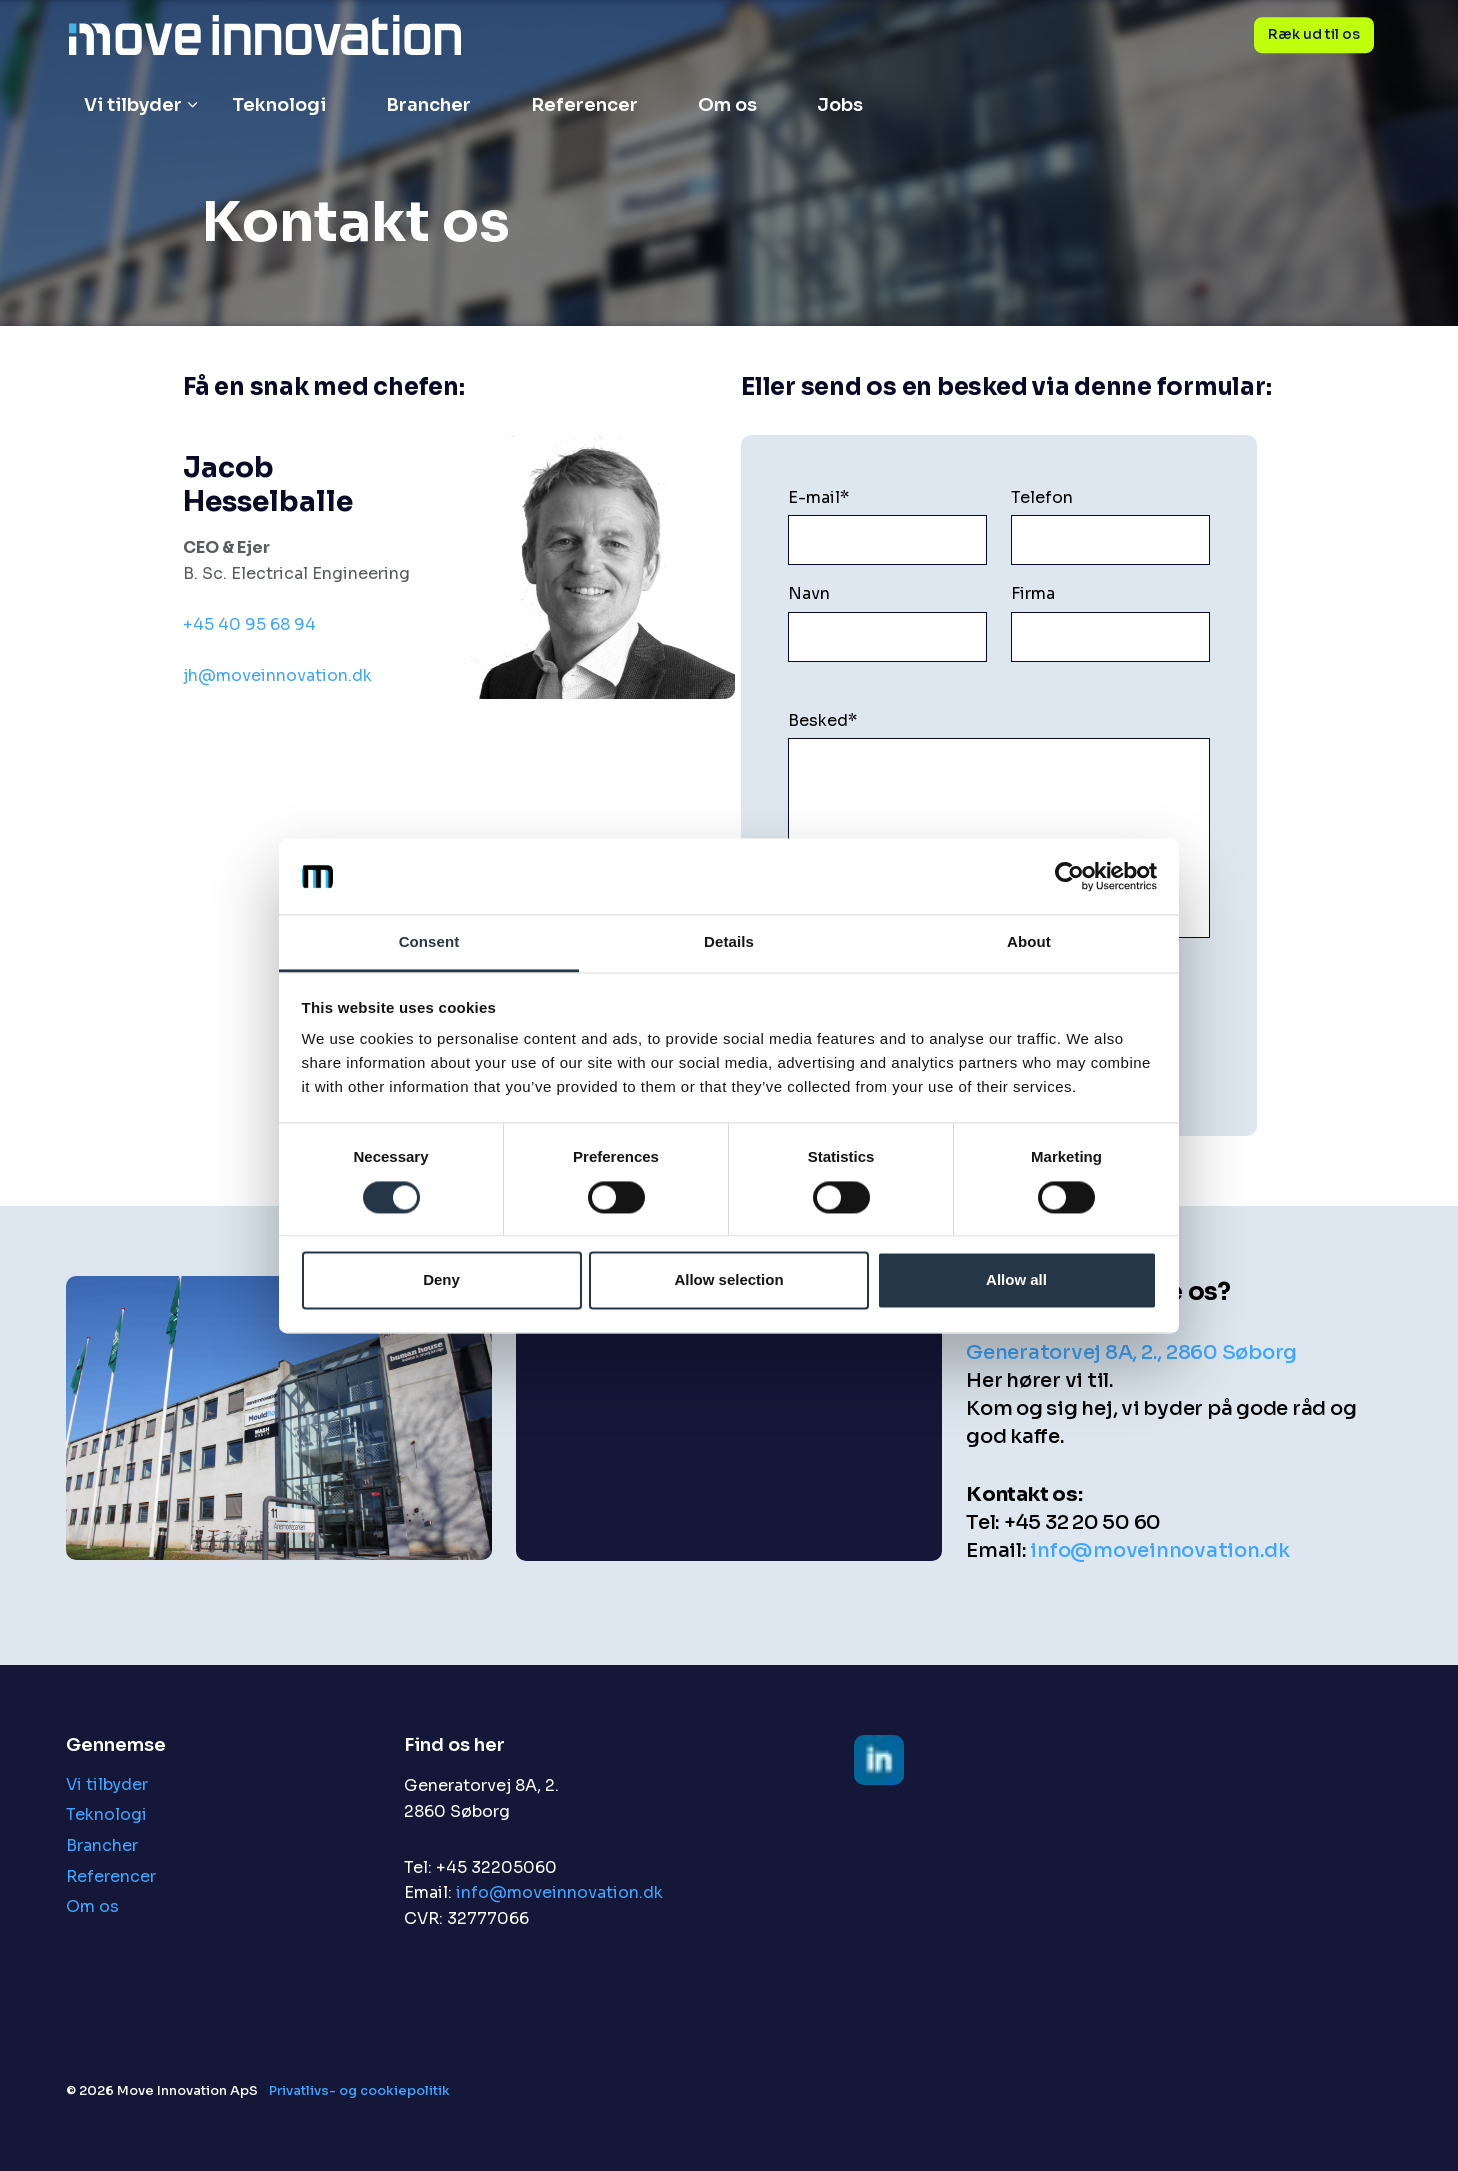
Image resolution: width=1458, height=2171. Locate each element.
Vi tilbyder (133, 105)
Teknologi (279, 105)
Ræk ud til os (1314, 35)
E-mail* (818, 497)
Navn (809, 593)
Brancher (428, 105)
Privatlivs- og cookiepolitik (359, 2090)
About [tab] (1029, 942)
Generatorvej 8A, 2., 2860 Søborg (1131, 1352)
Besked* (822, 720)
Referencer (584, 105)
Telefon (1042, 497)
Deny (441, 1280)
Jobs (840, 105)
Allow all (1016, 1280)
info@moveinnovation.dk (1160, 1550)
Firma (1033, 593)
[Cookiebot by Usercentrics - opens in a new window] (1069, 876)
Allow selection (728, 1280)
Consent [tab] (429, 942)
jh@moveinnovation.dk (277, 675)
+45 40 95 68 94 (249, 624)
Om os (727, 105)
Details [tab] (729, 942)
